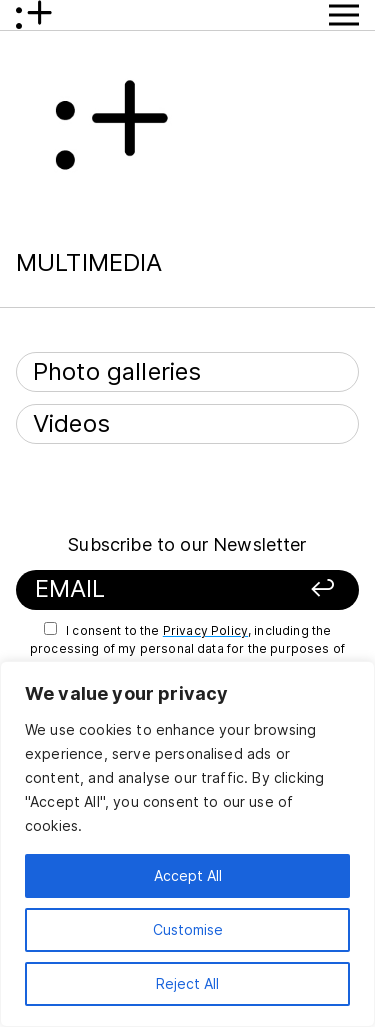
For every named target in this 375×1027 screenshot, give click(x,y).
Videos (71, 423)
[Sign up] (312, 589)
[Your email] (157, 589)
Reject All (187, 983)
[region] (187, 844)
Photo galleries (117, 371)
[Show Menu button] (344, 15)
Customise (188, 929)
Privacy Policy (205, 630)
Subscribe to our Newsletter (187, 544)
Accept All (188, 875)
